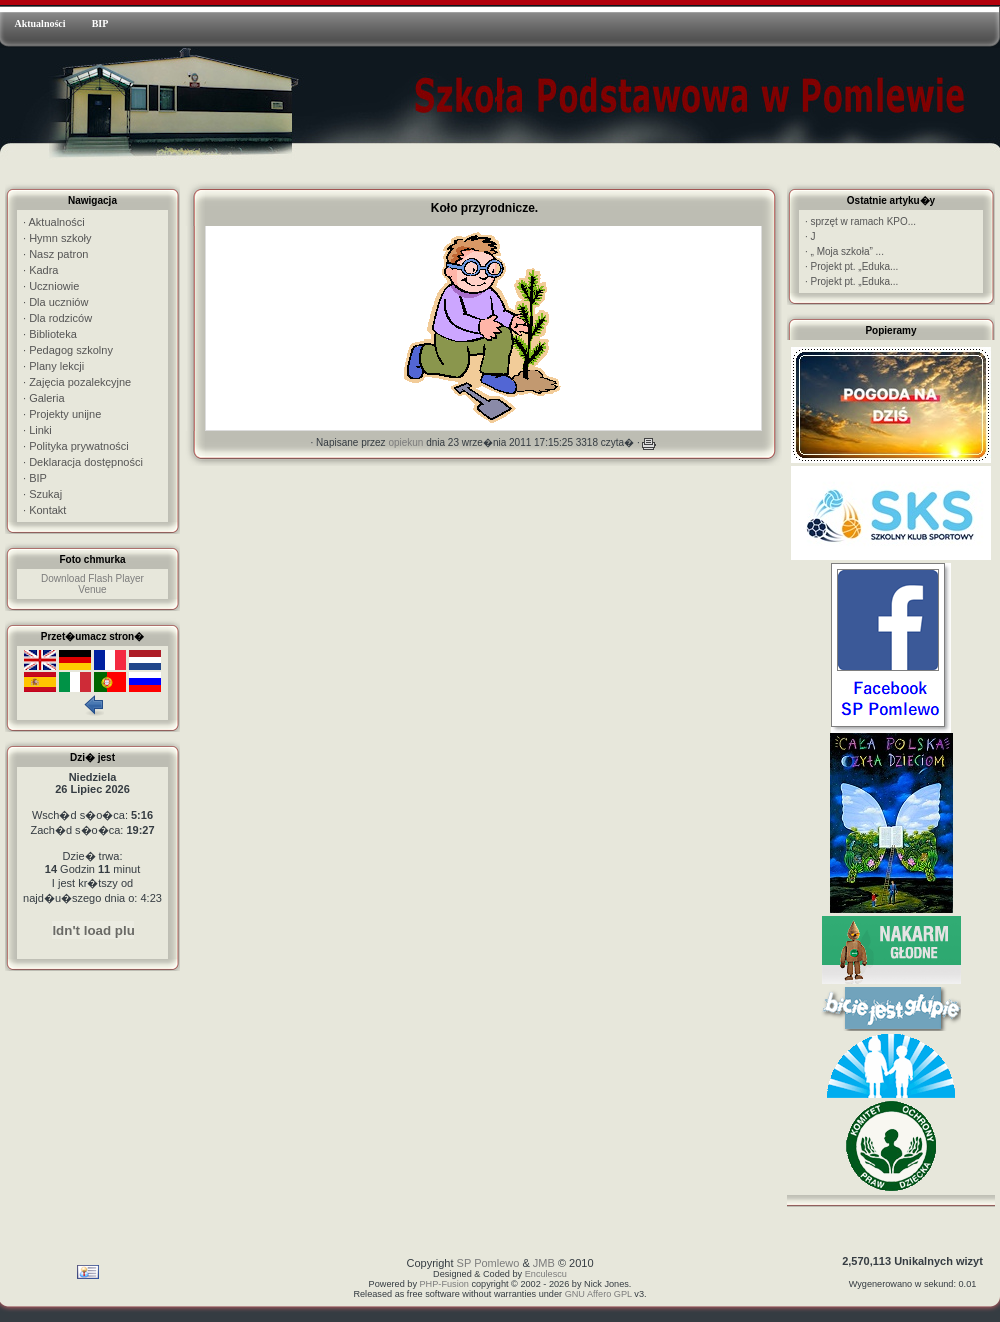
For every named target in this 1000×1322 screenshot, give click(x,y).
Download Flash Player (92, 578)
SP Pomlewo (488, 1263)
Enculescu (546, 1274)
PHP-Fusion (444, 1284)
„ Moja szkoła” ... (844, 251)
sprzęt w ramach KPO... (860, 221)
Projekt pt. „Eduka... (851, 266)
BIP (100, 23)
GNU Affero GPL (598, 1294)
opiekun (405, 442)
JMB (544, 1263)
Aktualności (39, 23)
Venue (92, 589)
